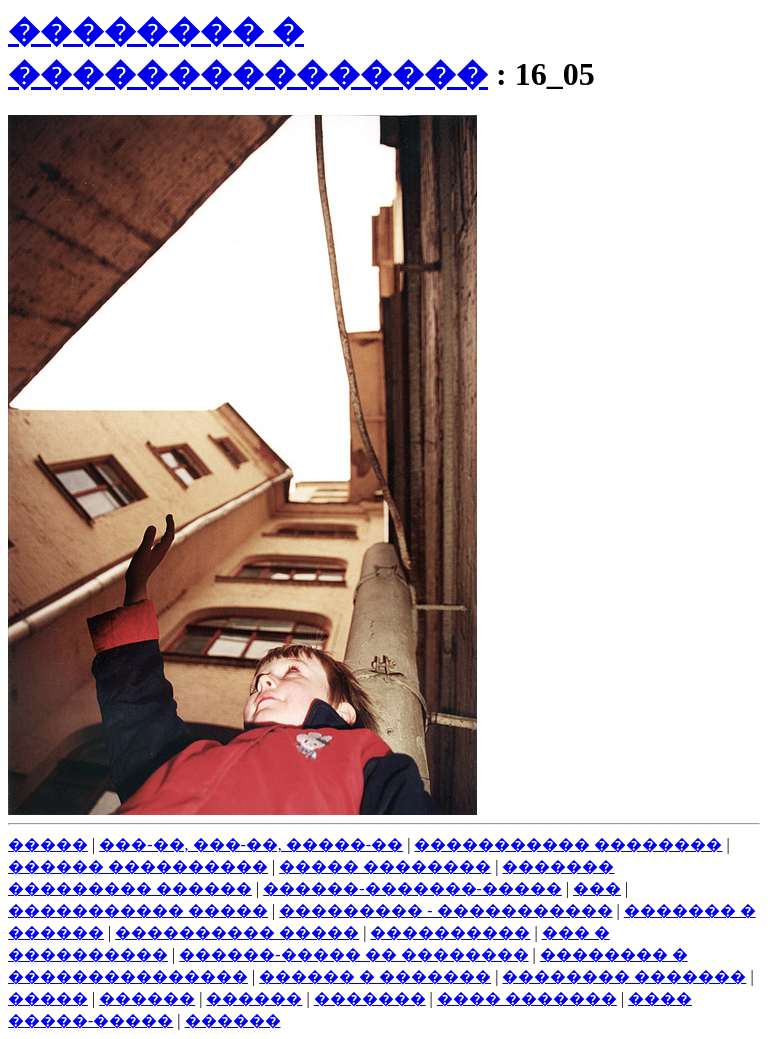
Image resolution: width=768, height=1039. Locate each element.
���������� (450, 932)
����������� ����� (138, 910)
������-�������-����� (412, 888)
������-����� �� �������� (353, 954)
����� (48, 844)
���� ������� (527, 998)
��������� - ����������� (445, 910)
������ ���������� (138, 866)
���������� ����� (237, 932)
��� (597, 888)
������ (147, 998)
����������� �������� (568, 844)
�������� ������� (624, 976)
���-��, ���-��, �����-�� (251, 844)
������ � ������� (375, 976)
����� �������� (385, 866)
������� (370, 998)
